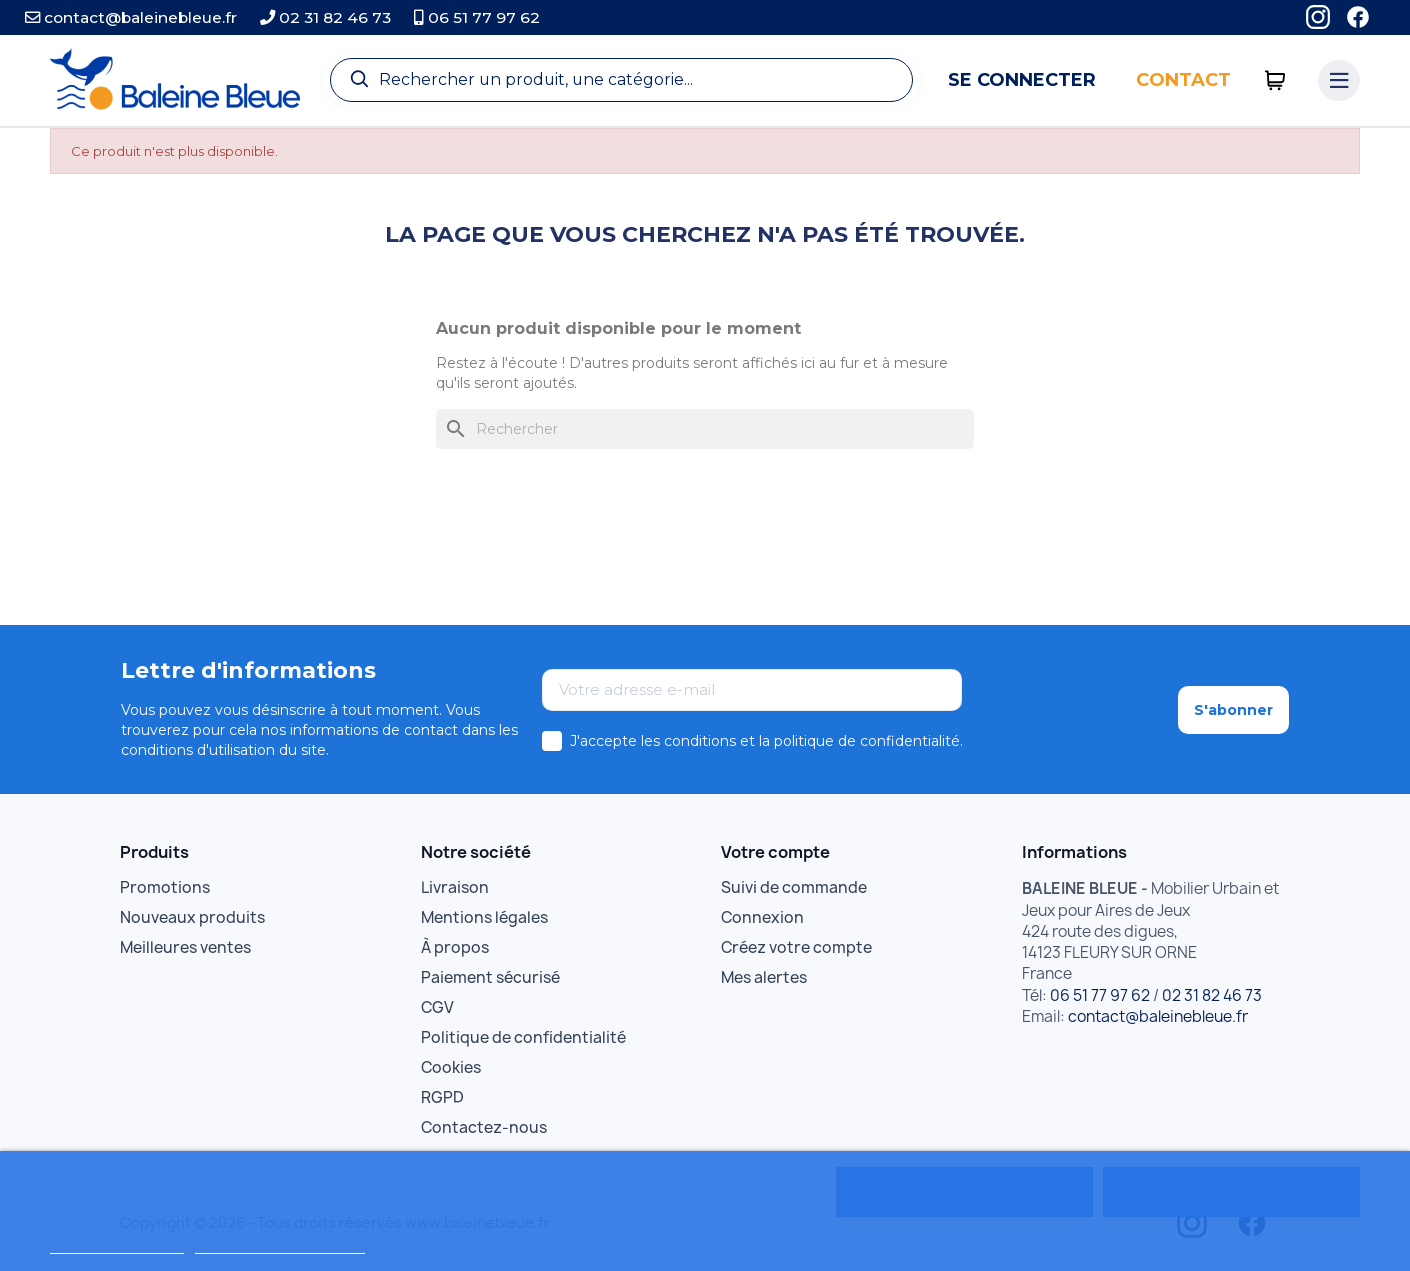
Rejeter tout (964, 1192)
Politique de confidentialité (523, 1037)
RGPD (442, 1097)
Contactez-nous (484, 1127)
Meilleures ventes (185, 947)
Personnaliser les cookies (280, 1244)
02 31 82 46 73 (325, 17)
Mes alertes (764, 977)
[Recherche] (621, 80)
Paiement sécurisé (490, 977)
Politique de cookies (116, 1244)
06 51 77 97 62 (477, 17)
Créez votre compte (796, 947)
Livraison (455, 887)
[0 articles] (1275, 80)
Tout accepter (1231, 1192)
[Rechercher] (705, 429)
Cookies (451, 1067)
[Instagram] (1318, 17)
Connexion (762, 917)
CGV (437, 1007)
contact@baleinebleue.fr (131, 17)
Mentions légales (484, 917)
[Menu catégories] (1339, 81)
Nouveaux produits (192, 917)
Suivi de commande (794, 887)
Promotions (165, 887)
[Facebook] (1358, 17)
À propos (455, 947)
